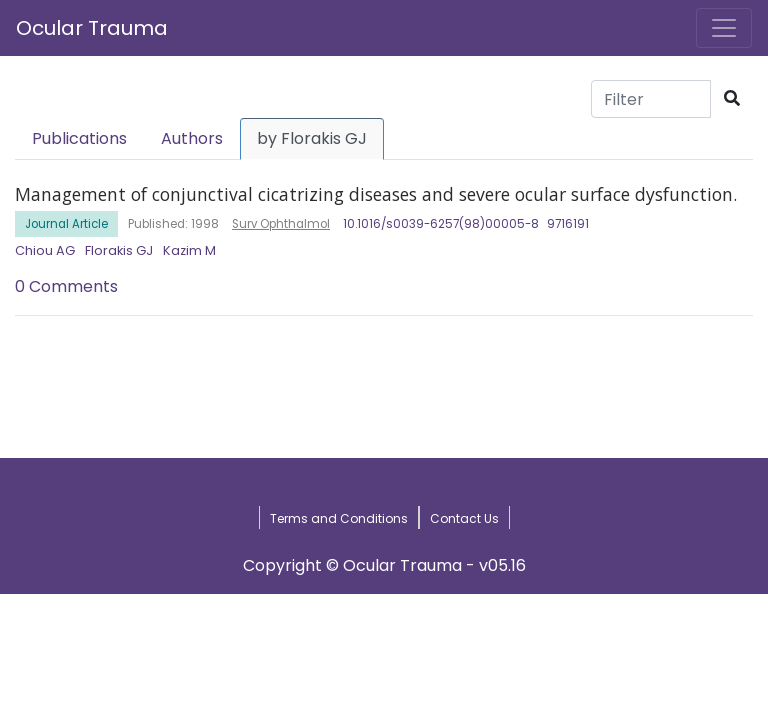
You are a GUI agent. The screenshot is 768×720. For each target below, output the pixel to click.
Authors (192, 138)
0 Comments (66, 286)
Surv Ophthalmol (281, 224)
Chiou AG (45, 250)
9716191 (568, 224)
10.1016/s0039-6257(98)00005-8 (441, 224)
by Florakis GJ (312, 138)
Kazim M (189, 250)
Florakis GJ (119, 250)
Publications (79, 138)
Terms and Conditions (339, 518)
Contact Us (464, 518)
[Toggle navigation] (724, 28)
